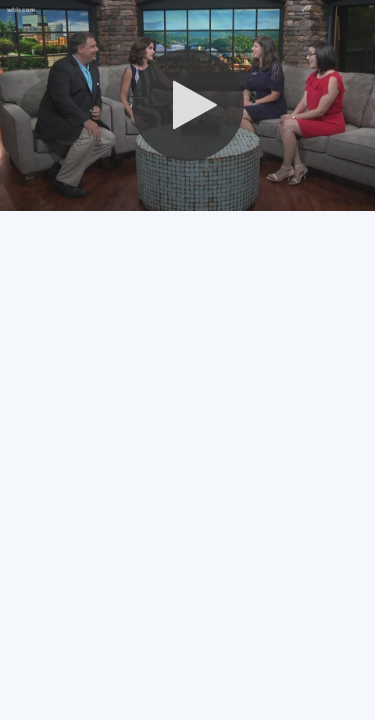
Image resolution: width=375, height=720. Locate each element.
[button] (188, 105)
